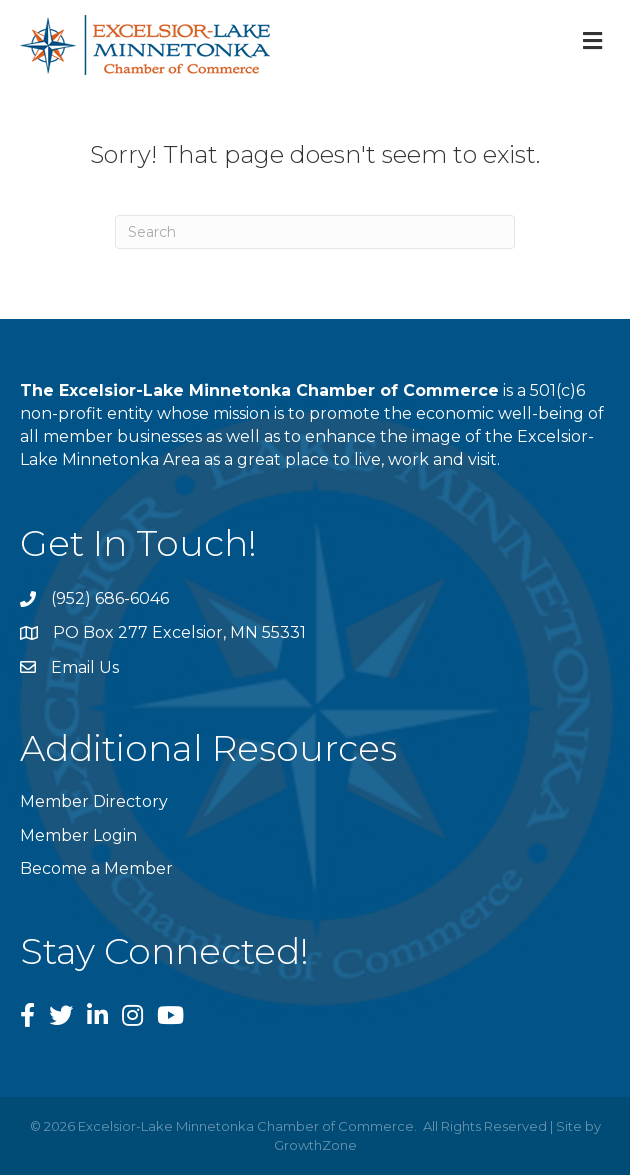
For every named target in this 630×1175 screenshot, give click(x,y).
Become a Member (96, 868)
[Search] (315, 232)
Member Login (78, 835)
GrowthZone (315, 1145)
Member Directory (94, 801)
